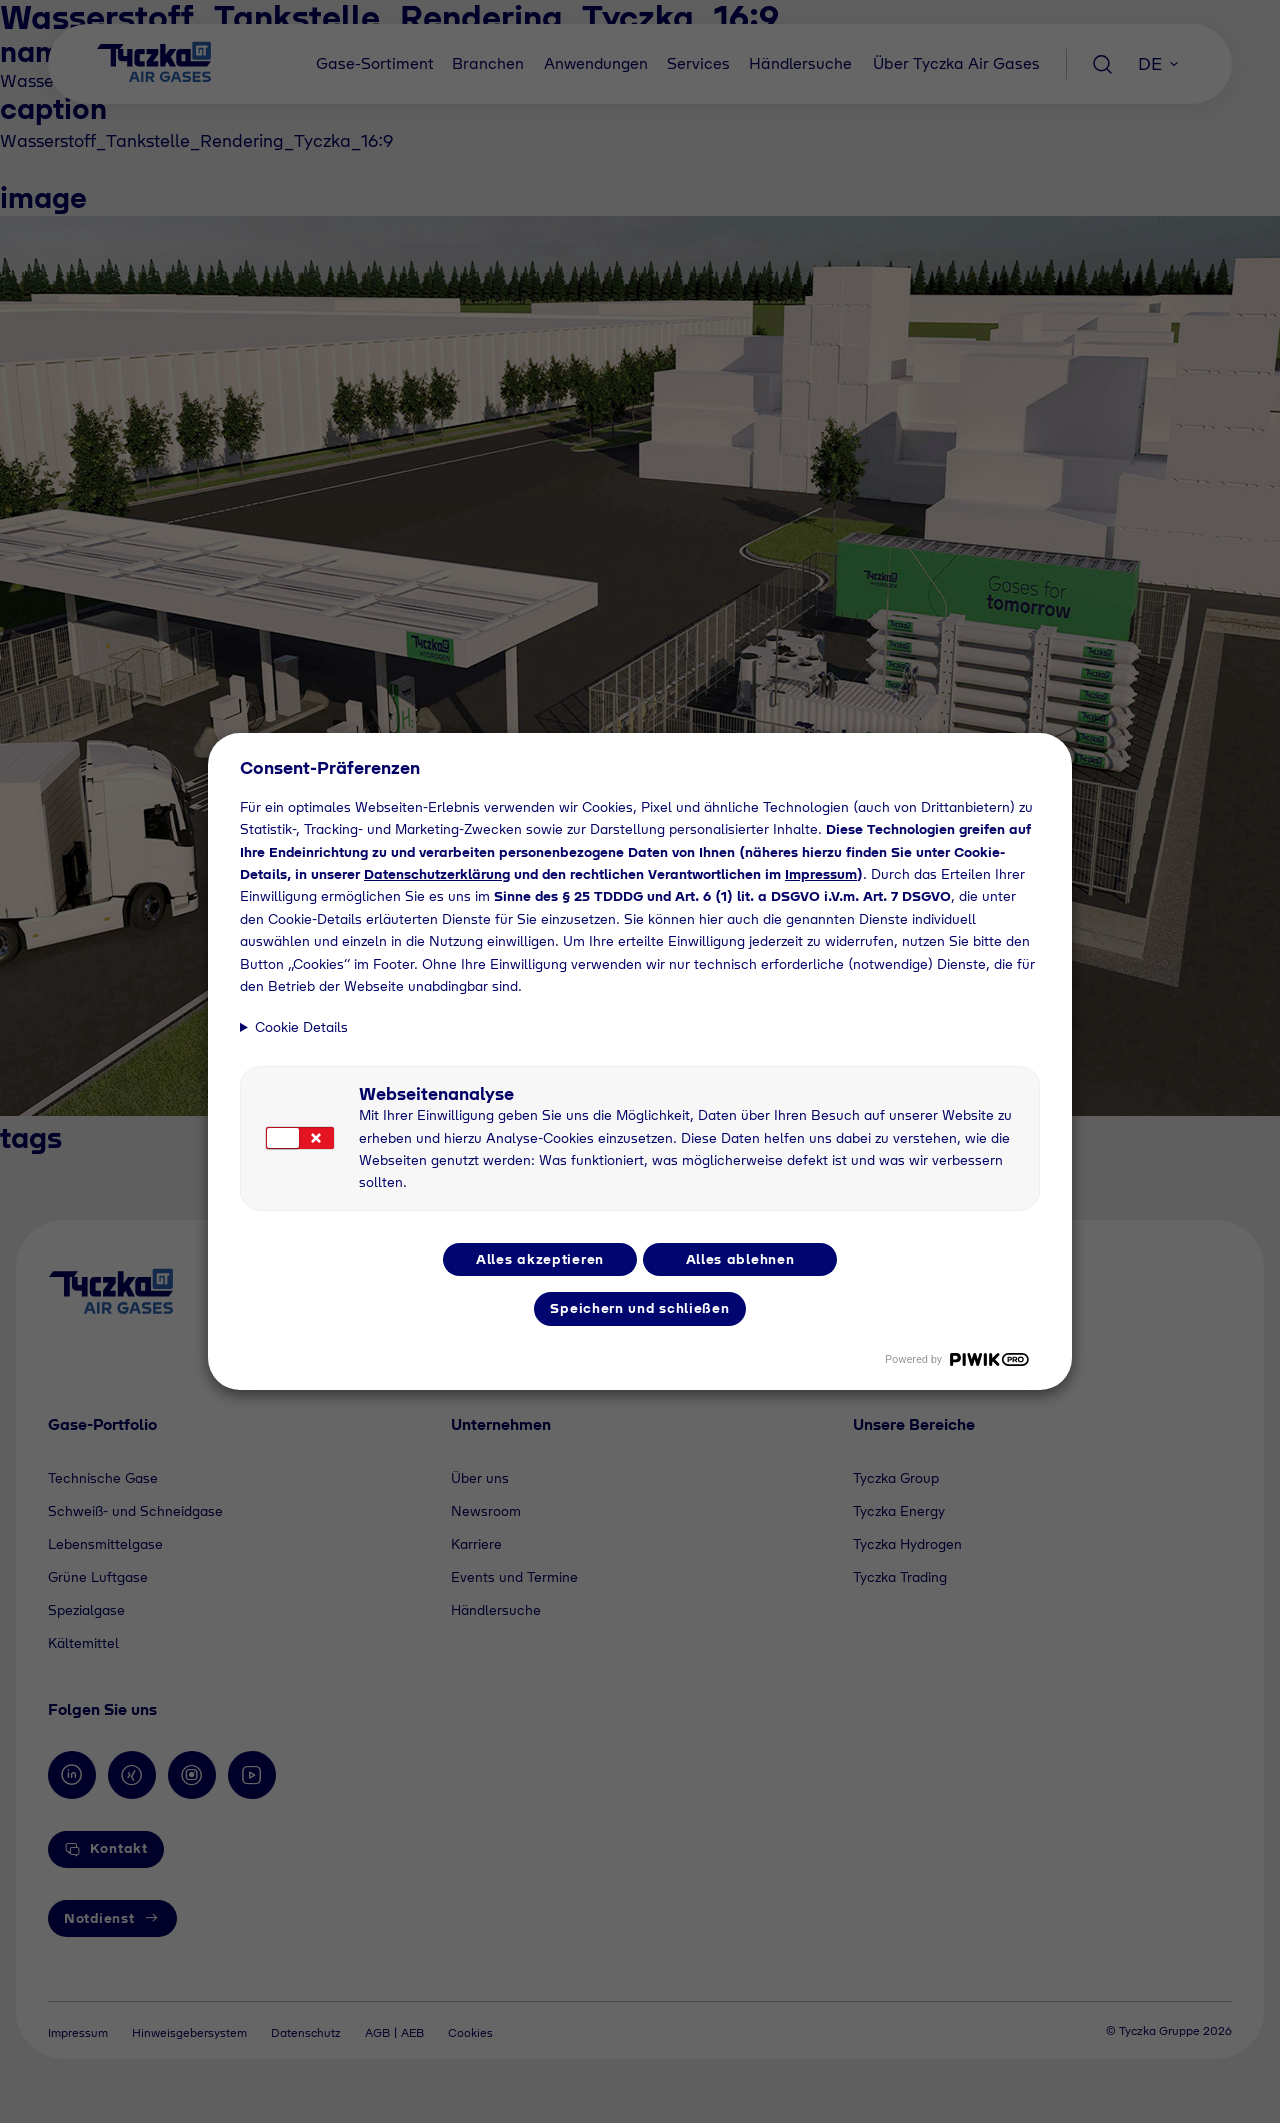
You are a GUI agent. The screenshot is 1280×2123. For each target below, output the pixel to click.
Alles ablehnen (740, 1259)
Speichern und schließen (639, 1308)
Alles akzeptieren (540, 1259)
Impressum (821, 874)
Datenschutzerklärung (437, 874)
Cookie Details (301, 1027)
